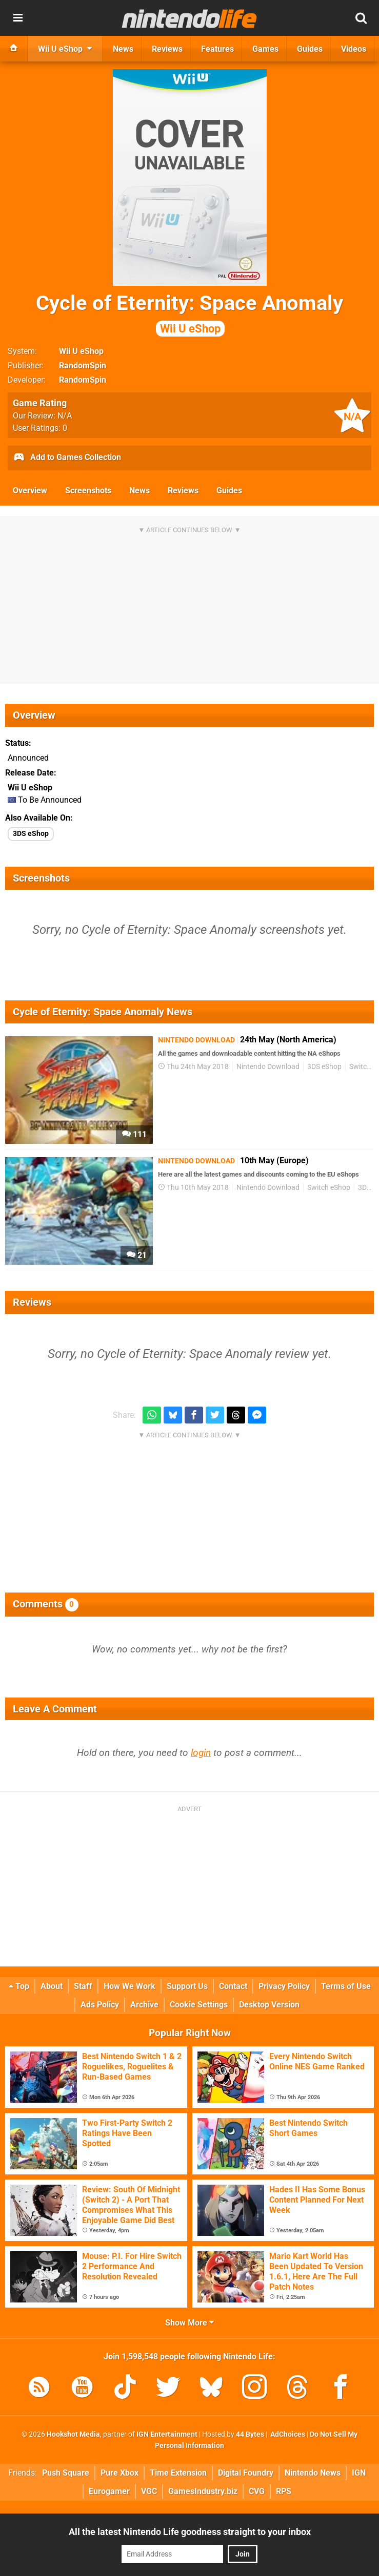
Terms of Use (346, 1986)
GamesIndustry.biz (202, 2491)
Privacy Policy (284, 1986)
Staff (83, 1986)
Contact (233, 1986)
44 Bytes (250, 2434)
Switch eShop (328, 1187)
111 (134, 1134)
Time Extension (178, 2473)
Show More (189, 2323)
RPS (283, 2491)
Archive (144, 2004)
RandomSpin (82, 365)
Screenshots (88, 490)
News (139, 490)
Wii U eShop (81, 351)
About (52, 1986)
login (201, 1752)
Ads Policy (100, 2004)
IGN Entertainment (166, 2434)
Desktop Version (269, 2004)
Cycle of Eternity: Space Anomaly (189, 314)
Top (19, 1986)
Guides (229, 490)
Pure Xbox (119, 2473)
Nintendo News (313, 2473)
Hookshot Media (73, 2434)
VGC (149, 2491)
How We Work (129, 1986)
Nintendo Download (268, 1066)
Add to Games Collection (67, 458)
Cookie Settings (199, 2004)
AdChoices (287, 2434)
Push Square (65, 2473)
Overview (30, 490)
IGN (359, 2473)
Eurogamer (109, 2491)
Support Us (187, 1986)
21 (137, 1255)
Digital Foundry (245, 2473)
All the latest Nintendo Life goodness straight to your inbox (190, 2531)
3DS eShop (31, 833)
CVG (257, 2491)
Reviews (183, 490)
